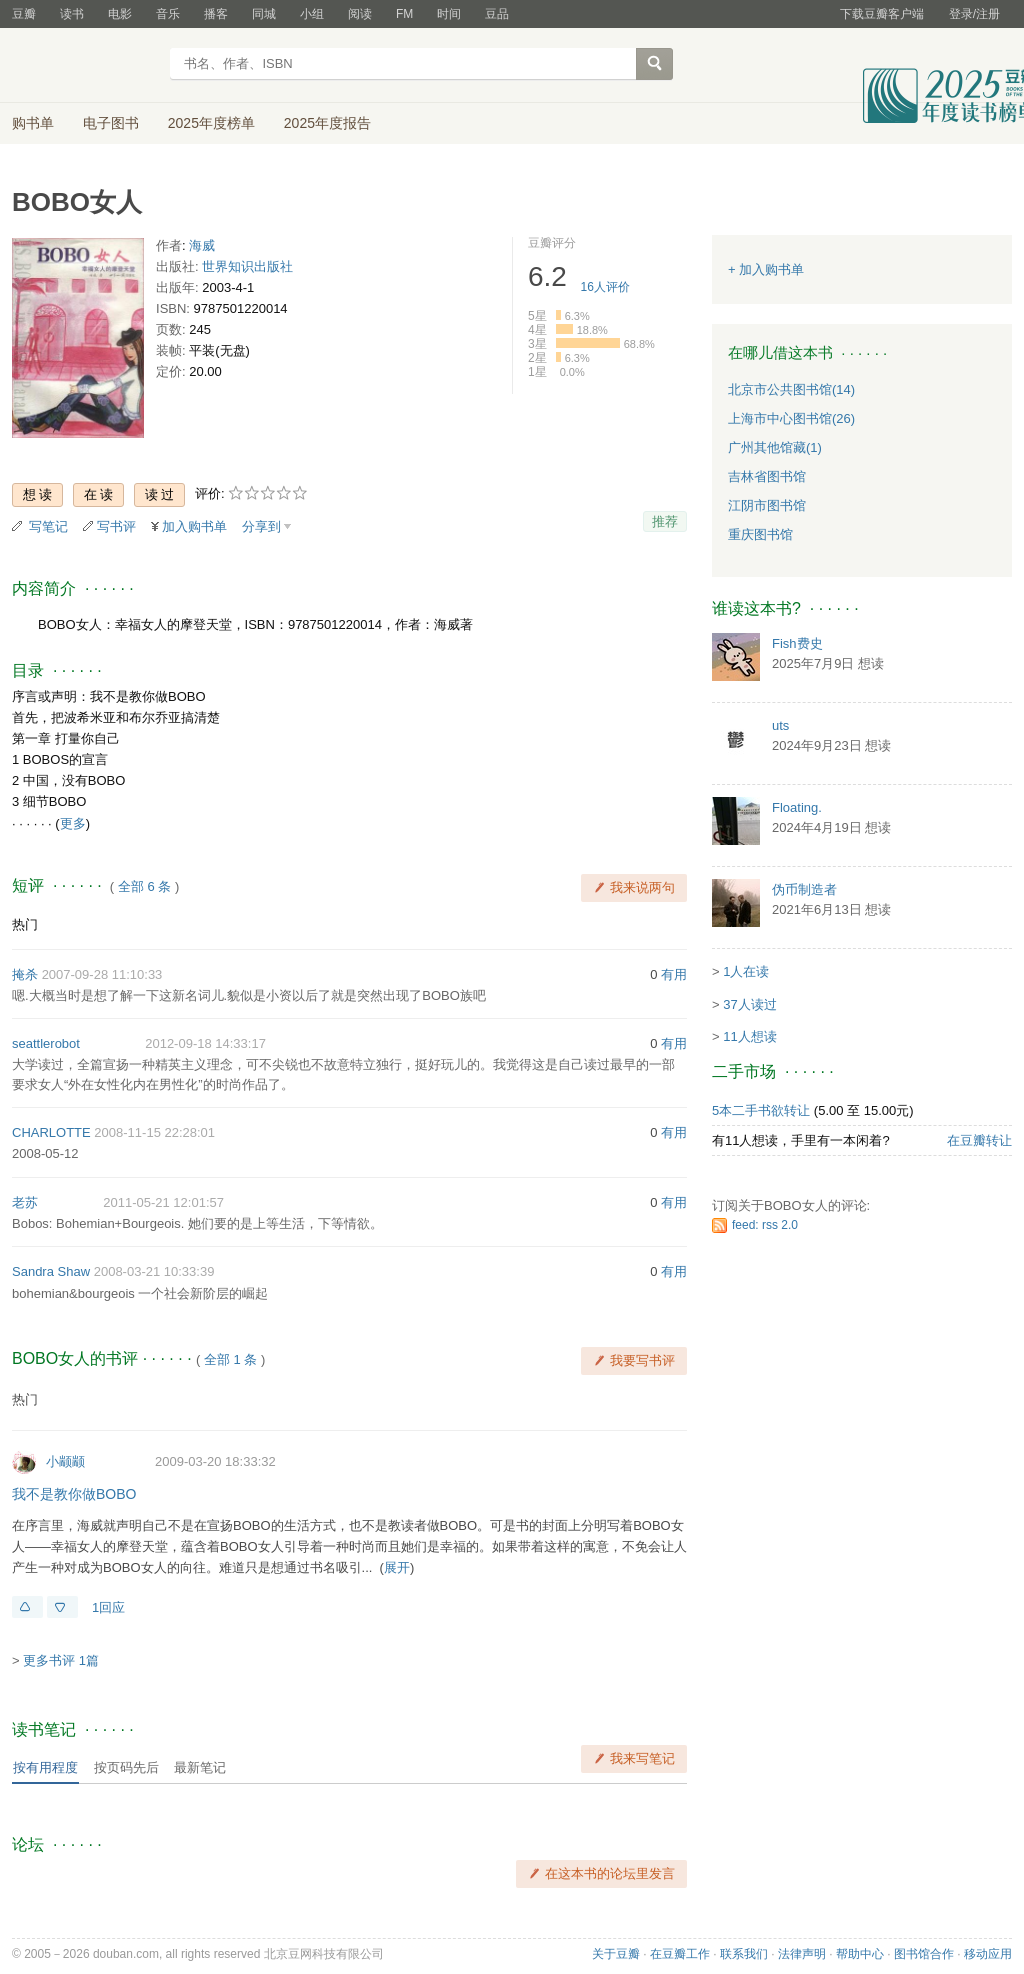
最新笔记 (200, 1767)
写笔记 (48, 526)
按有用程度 (45, 1767)
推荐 (665, 521)
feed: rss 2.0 (765, 1225)
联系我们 (744, 1954)
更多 (73, 823)
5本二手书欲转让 (761, 1110)
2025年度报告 (327, 123)
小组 (312, 14)
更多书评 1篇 (61, 1660)
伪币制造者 (804, 889)
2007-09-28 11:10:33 (102, 974)
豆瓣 (24, 14)
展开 (397, 1567)
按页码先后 (126, 1767)
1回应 (108, 1607)
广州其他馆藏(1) (775, 447)
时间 (449, 14)
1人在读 (746, 971)
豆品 (497, 14)
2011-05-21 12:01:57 (163, 1202)
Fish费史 (797, 643)
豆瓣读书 (84, 66)
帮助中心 (860, 1954)
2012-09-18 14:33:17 (205, 1043)
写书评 (116, 526)
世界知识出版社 (247, 266)
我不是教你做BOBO (74, 1494)
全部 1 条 (230, 1359)
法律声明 (802, 1954)
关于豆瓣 (616, 1954)
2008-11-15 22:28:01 (154, 1132)
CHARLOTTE (51, 1132)
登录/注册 (974, 14)
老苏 (25, 1202)
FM (404, 14)
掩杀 (25, 974)
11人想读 (749, 1036)
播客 (216, 14)
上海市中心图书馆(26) (791, 418)
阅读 (360, 14)
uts (780, 725)
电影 (120, 14)
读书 (72, 14)
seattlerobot (46, 1043)
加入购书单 (194, 526)
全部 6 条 (144, 886)
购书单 (33, 123)
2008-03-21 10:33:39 (154, 1271)
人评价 (605, 287)
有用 (674, 974)
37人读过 (749, 1004)
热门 (25, 924)
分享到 (261, 526)
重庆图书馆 (760, 534)
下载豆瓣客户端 (882, 14)
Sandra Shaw (51, 1271)
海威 (202, 245)
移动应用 (988, 1954)
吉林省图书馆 (767, 476)
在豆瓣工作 (680, 1954)
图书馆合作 (924, 1954)
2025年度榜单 (211, 123)
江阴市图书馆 (767, 505)
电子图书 (111, 123)
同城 (264, 14)
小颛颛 (65, 1461)
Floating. (797, 807)
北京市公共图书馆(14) (791, 389)
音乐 (168, 14)
